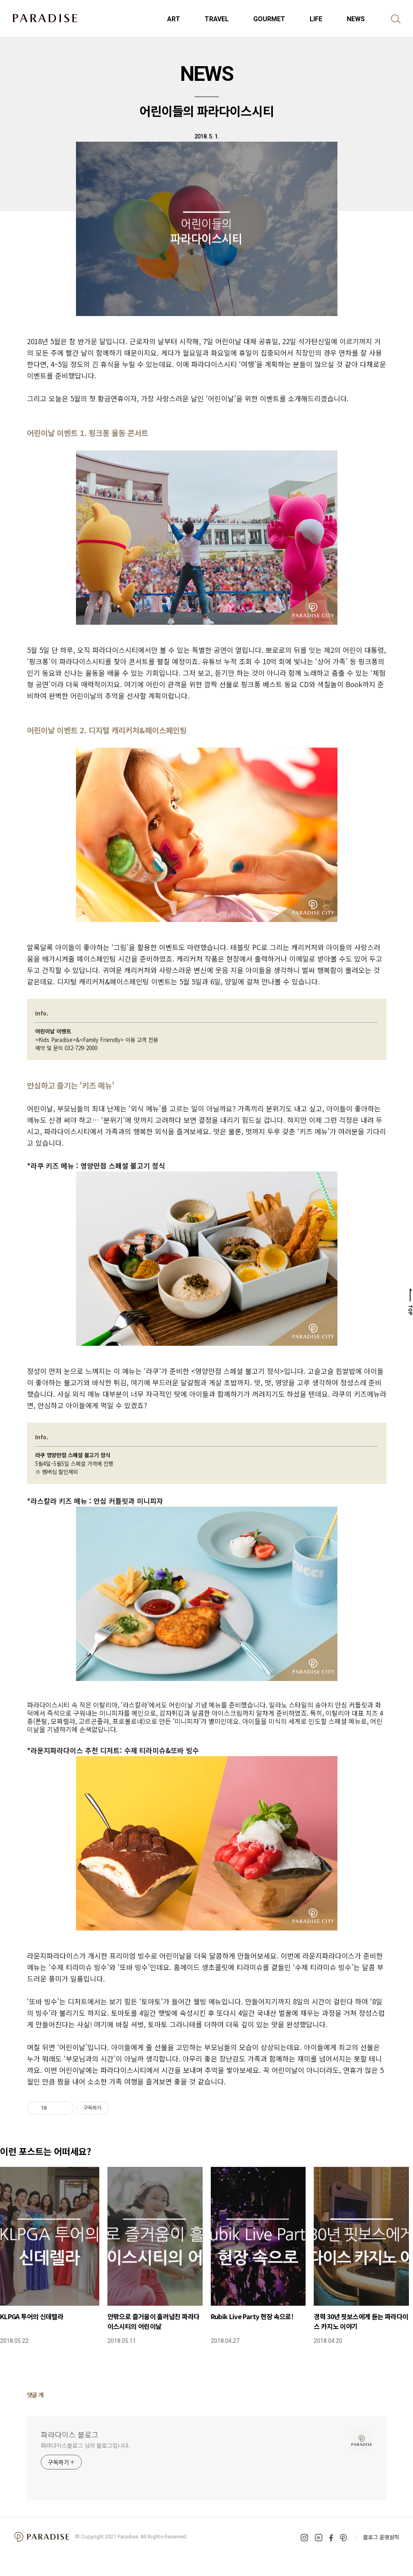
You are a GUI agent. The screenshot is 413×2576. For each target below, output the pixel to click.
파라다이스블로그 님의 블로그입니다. (85, 2445)
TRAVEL (217, 19)
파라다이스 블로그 (69, 2434)
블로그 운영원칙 (381, 2537)
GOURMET (269, 19)
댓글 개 (35, 2395)
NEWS (356, 19)
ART (173, 19)
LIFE (316, 19)
